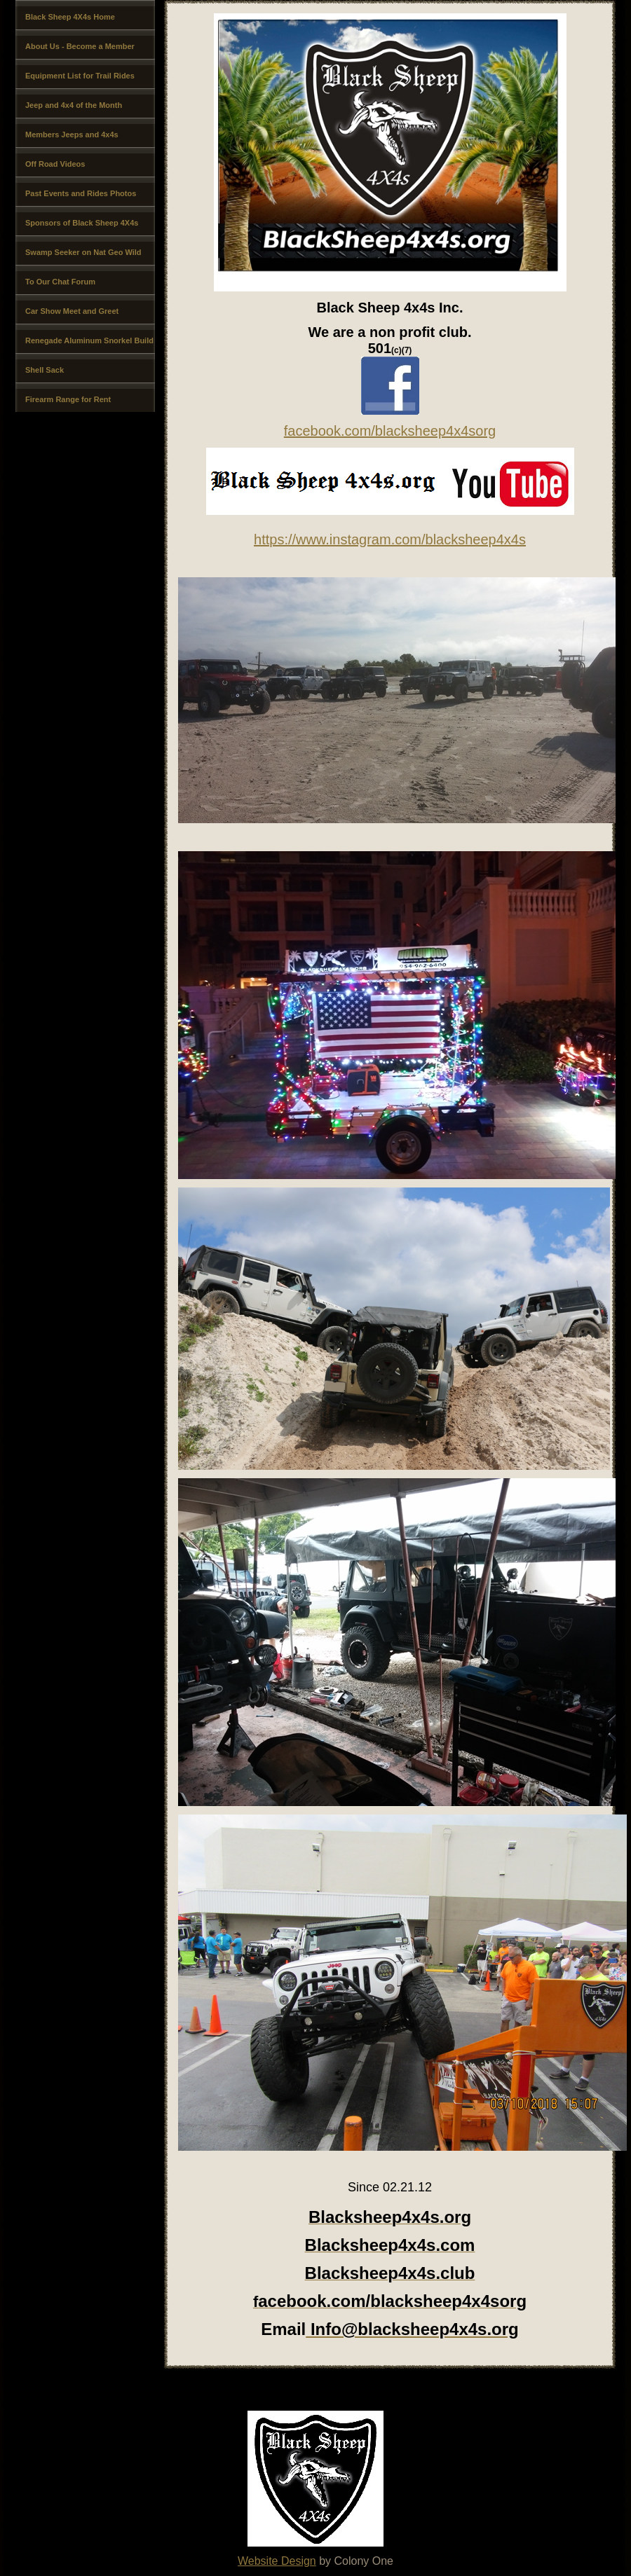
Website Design (277, 2561)
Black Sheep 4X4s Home (70, 17)
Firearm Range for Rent (68, 399)
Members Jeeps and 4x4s (71, 134)
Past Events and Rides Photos (80, 193)
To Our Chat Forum (60, 281)
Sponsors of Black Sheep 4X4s (81, 223)
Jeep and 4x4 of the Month (73, 105)
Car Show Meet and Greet (71, 311)
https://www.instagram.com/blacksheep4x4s (390, 539)
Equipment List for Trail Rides (80, 75)
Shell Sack (44, 370)
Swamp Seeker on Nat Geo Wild (83, 252)
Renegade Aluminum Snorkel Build (89, 340)
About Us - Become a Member (80, 46)
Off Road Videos (55, 164)
